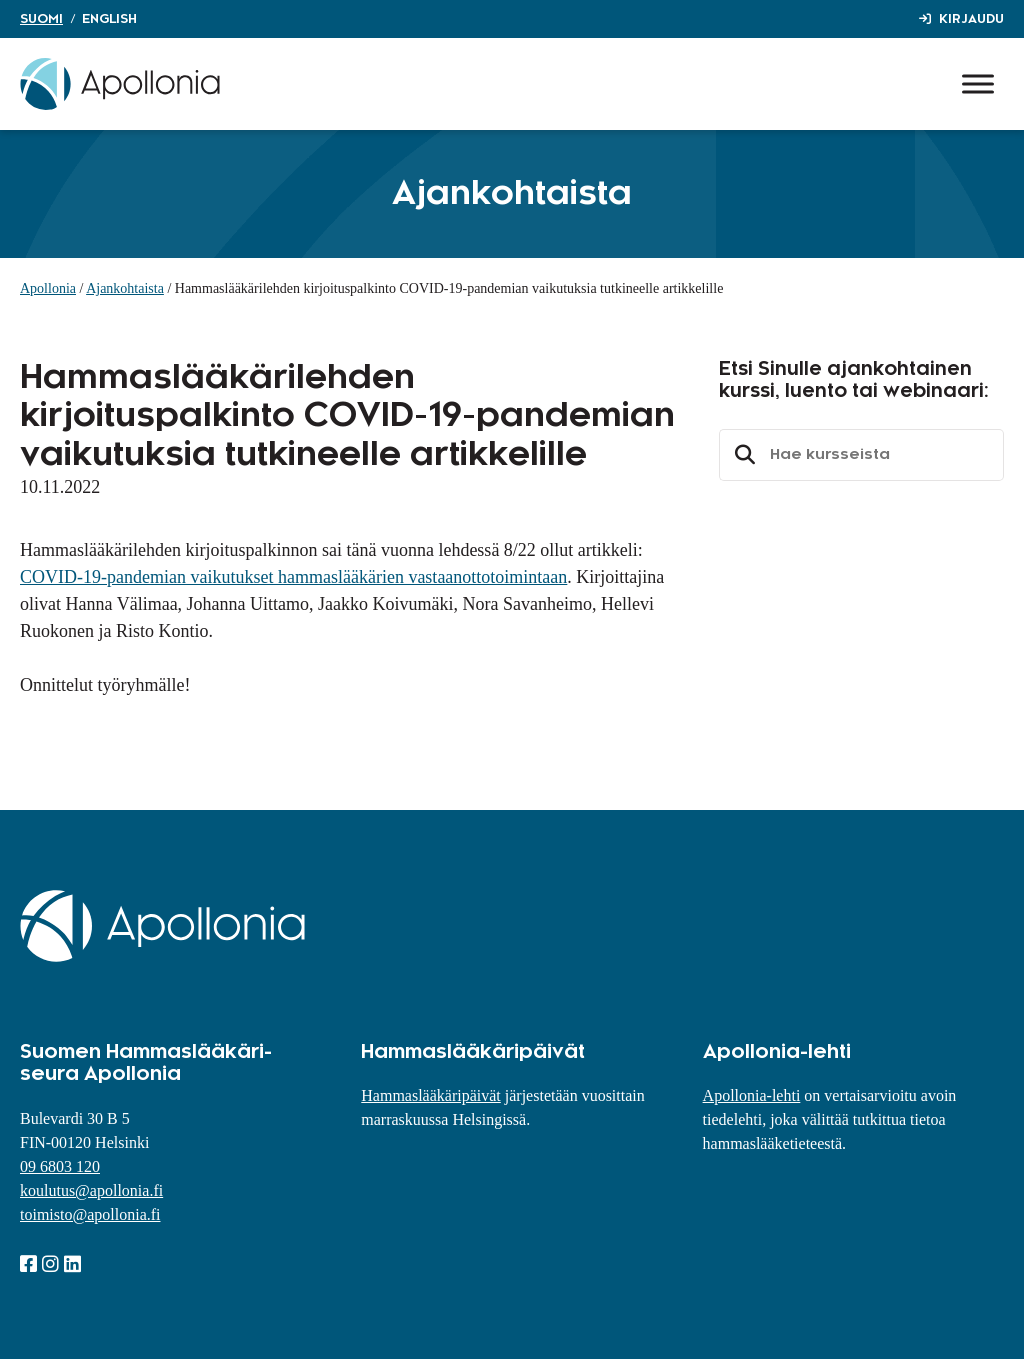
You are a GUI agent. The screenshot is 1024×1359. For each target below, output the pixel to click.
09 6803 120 (60, 1166)
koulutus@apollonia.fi (91, 1190)
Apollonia (48, 288)
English (109, 19)
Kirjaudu (971, 19)
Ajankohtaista (125, 288)
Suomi (41, 19)
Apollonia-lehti (752, 1095)
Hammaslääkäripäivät (431, 1095)
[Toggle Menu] (978, 83)
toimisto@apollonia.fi (90, 1214)
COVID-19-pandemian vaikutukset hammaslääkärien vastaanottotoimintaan (293, 577)
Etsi (742, 455)
